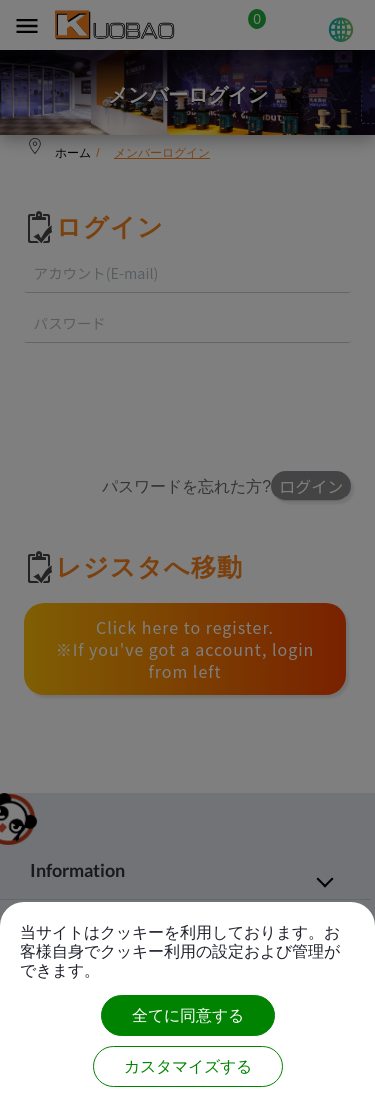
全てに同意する (188, 1015)
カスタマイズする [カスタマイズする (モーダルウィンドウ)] (188, 1066)
